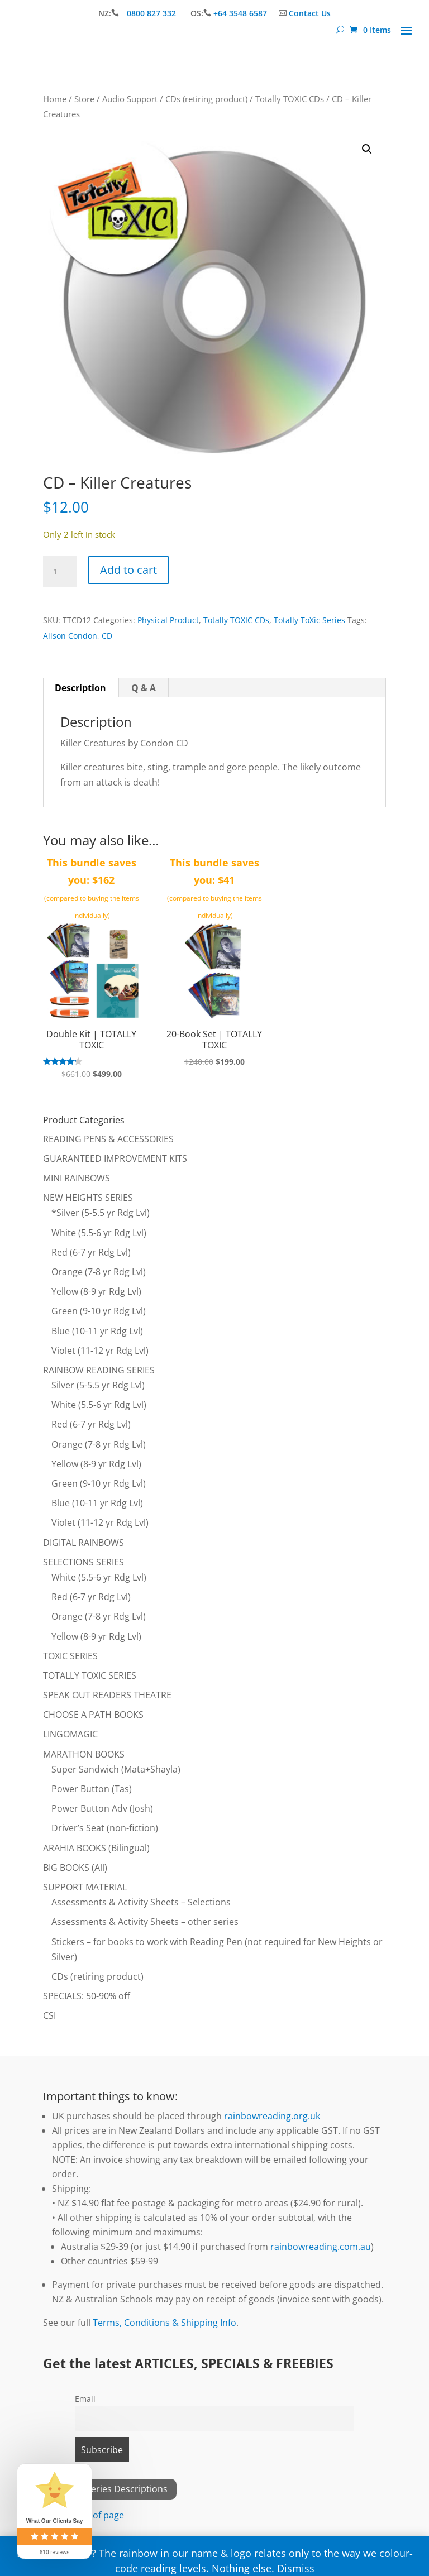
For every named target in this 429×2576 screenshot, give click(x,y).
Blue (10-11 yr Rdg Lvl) (97, 1331)
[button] (367, 149)
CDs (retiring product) (206, 98)
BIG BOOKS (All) (75, 1867)
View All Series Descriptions (110, 2489)
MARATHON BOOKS (84, 1754)
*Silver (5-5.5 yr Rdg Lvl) (100, 1212)
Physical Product (168, 620)
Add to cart (128, 569)
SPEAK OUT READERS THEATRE (107, 1695)
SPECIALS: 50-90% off (86, 1996)
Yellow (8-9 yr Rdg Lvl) (96, 1291)
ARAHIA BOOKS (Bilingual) (96, 1848)
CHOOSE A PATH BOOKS (93, 1714)
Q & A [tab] (143, 688)
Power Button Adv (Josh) (102, 1808)
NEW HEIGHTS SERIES (88, 1197)
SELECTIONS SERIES (83, 1562)
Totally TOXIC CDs (289, 98)
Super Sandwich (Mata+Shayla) (115, 1769)
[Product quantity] (60, 571)
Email (85, 2398)
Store (84, 98)
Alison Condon (70, 635)
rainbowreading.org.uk (272, 2116)
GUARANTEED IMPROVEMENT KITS (115, 1158)
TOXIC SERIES (70, 1656)
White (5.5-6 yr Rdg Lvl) (98, 1233)
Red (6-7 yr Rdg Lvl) (91, 1252)
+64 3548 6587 (240, 13)
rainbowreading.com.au (320, 2246)
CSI (49, 2015)
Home (54, 98)
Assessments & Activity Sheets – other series (145, 1922)
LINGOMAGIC (70, 1734)
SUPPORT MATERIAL (85, 1887)
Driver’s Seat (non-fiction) (104, 1828)
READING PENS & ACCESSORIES (108, 1139)
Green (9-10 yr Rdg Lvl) (98, 1311)
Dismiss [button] (295, 2568)
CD (107, 635)
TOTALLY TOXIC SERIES (89, 1675)
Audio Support (130, 98)
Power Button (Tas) (91, 1789)
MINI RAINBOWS (76, 1178)
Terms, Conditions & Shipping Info (164, 2322)
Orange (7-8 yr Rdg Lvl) (98, 1272)
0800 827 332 (152, 13)
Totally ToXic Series (309, 620)
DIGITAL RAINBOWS (83, 1542)
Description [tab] (80, 688)
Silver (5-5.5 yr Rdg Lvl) (98, 1385)
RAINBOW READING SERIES (99, 1370)
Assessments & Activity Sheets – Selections (141, 1902)
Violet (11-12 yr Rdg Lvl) (100, 1350)
